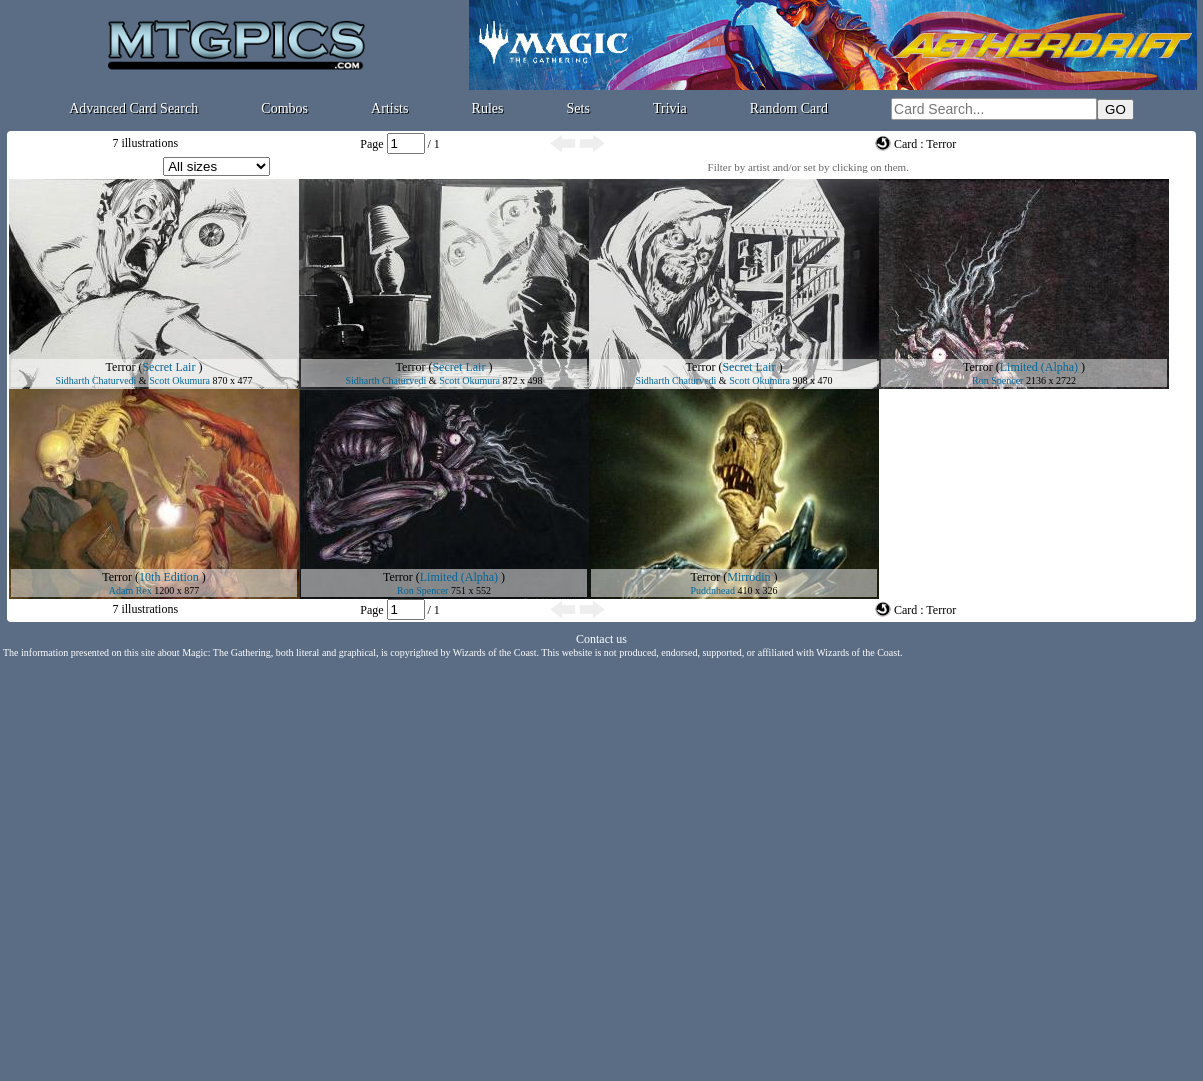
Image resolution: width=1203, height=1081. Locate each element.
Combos (284, 108)
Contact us (601, 639)
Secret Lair (168, 367)
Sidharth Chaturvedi (96, 380)
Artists (389, 108)
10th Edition (169, 577)
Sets (578, 108)
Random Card (789, 108)
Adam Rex (130, 590)
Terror (121, 367)
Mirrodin (748, 577)
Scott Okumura (179, 380)
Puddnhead (713, 590)
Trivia (670, 108)
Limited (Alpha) (1039, 367)
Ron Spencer (997, 380)
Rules (488, 108)
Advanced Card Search (133, 108)
